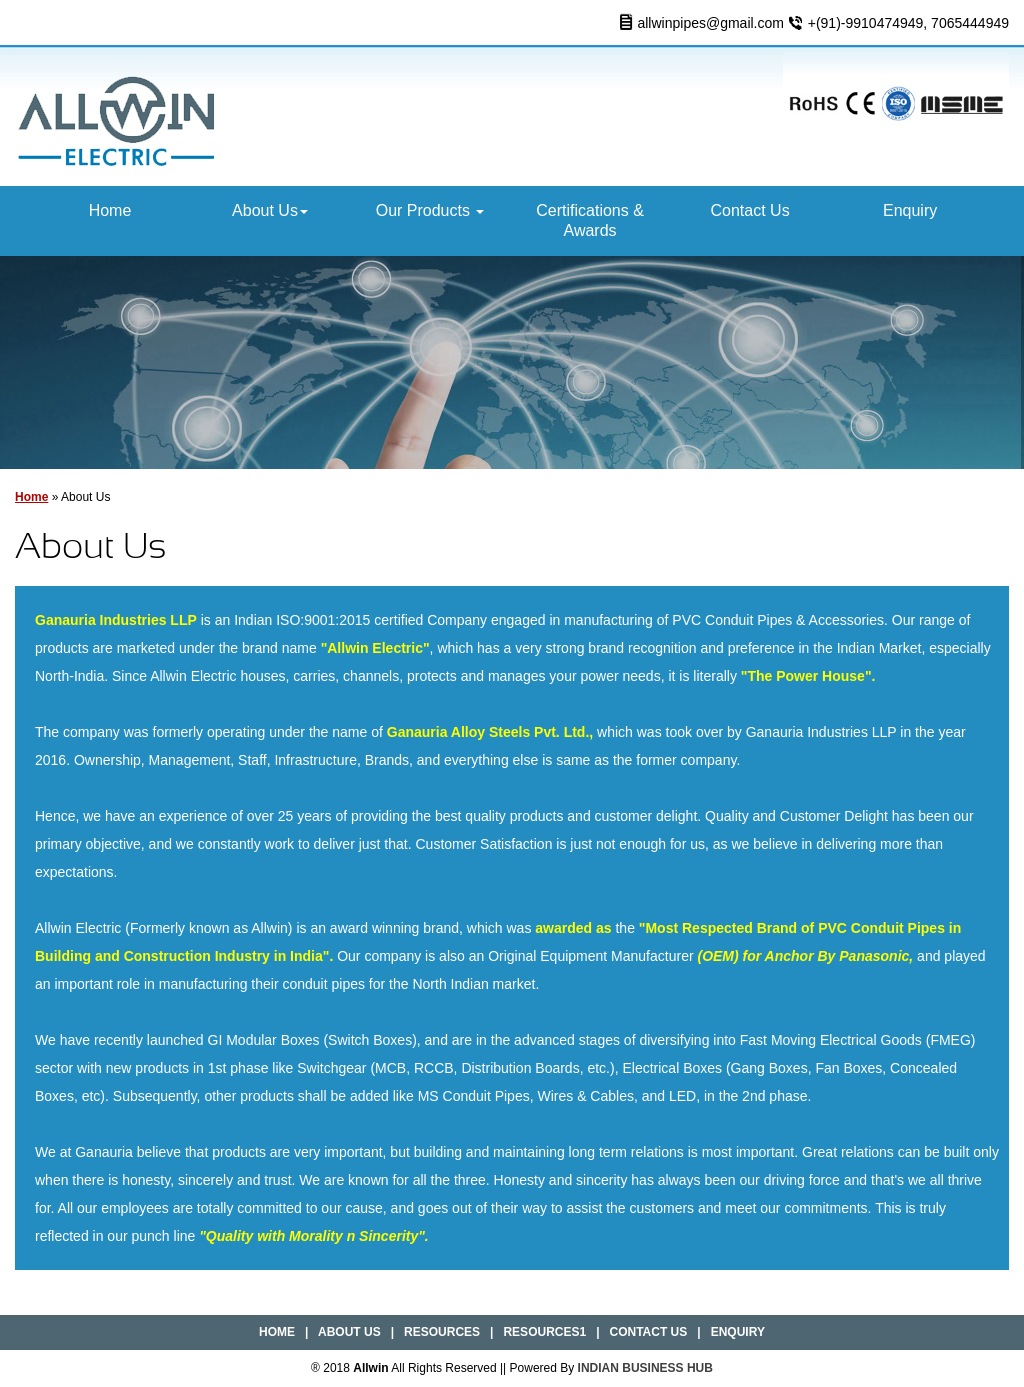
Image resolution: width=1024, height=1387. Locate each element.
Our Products (430, 210)
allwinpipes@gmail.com (710, 23)
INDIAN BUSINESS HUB (645, 1368)
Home (110, 210)
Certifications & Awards (590, 220)
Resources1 (544, 1332)
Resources (442, 1332)
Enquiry (910, 210)
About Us (270, 210)
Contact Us (750, 210)
